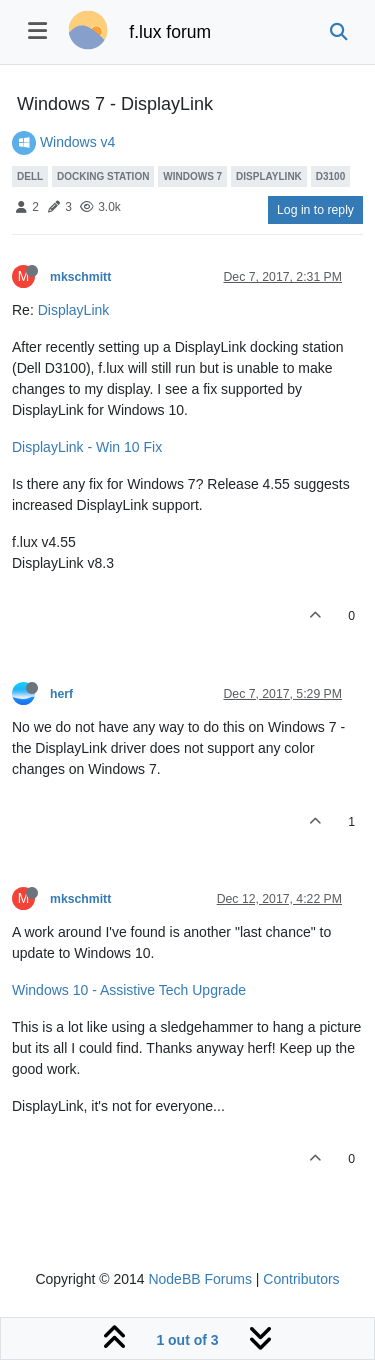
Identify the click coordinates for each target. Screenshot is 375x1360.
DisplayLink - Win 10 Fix (87, 447)
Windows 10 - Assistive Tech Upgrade (129, 990)
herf (61, 694)
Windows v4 (77, 142)
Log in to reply (315, 210)
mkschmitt (80, 277)
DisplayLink (74, 310)
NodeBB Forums (199, 1279)
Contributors (301, 1279)
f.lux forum (170, 32)
